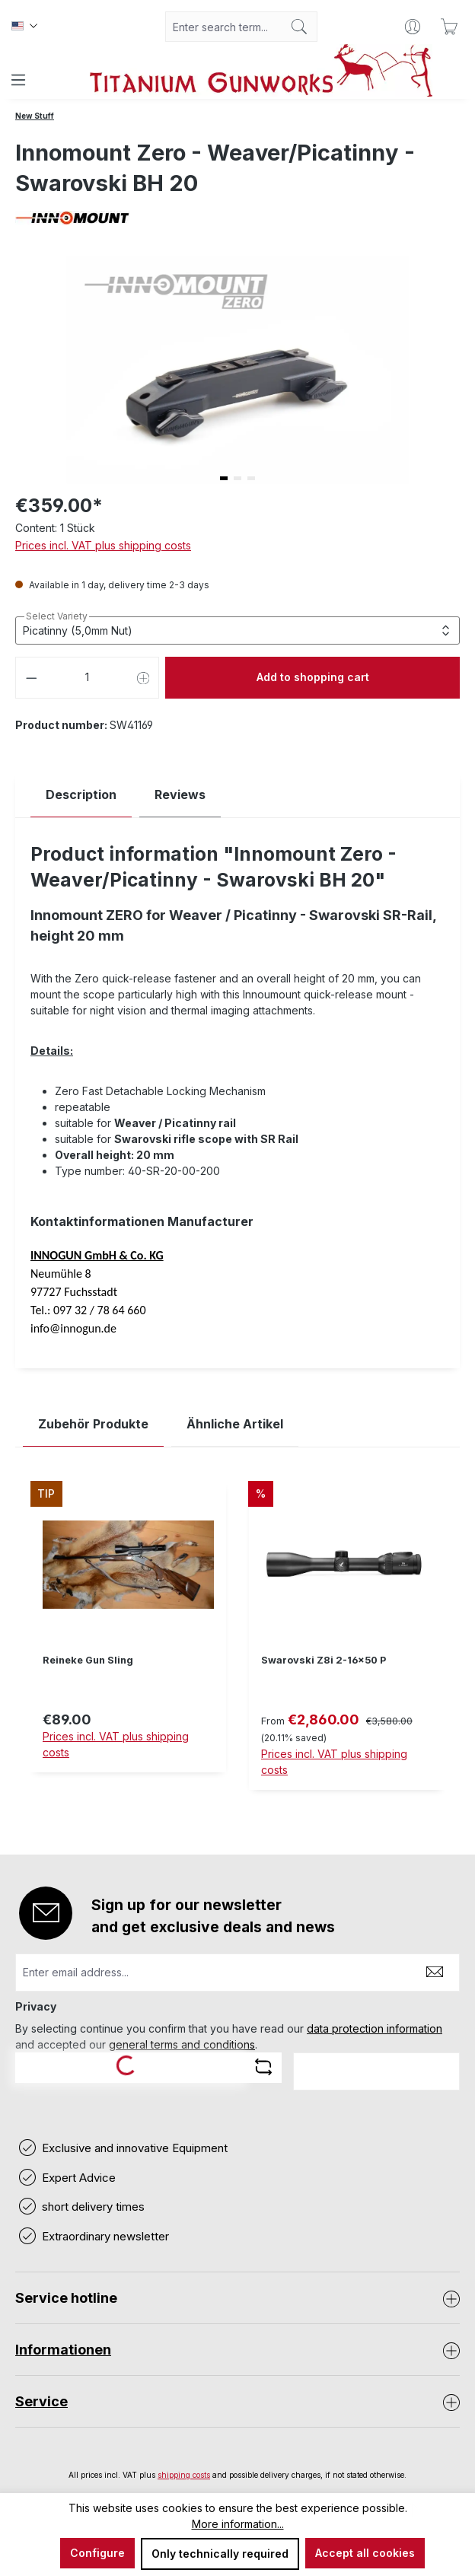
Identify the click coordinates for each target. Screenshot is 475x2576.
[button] (224, 478)
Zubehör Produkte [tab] (93, 1423)
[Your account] (412, 26)
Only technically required (220, 2553)
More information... (238, 2523)
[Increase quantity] (144, 678)
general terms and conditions (182, 2044)
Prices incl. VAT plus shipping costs (103, 545)
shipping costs (184, 2474)
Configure (97, 2552)
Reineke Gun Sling (88, 1660)
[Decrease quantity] (31, 678)
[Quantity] (87, 678)
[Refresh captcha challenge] (263, 2067)
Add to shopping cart (313, 676)
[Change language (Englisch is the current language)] (24, 27)
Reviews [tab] (180, 794)
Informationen (63, 2350)
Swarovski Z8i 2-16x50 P (323, 1660)
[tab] (81, 794)
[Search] (299, 26)
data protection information (374, 2028)
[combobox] (223, 26)
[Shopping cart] (449, 26)
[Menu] (18, 80)
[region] (237, 1647)
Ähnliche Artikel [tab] (234, 1423)
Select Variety (57, 616)
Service (41, 2401)
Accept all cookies (365, 2552)
